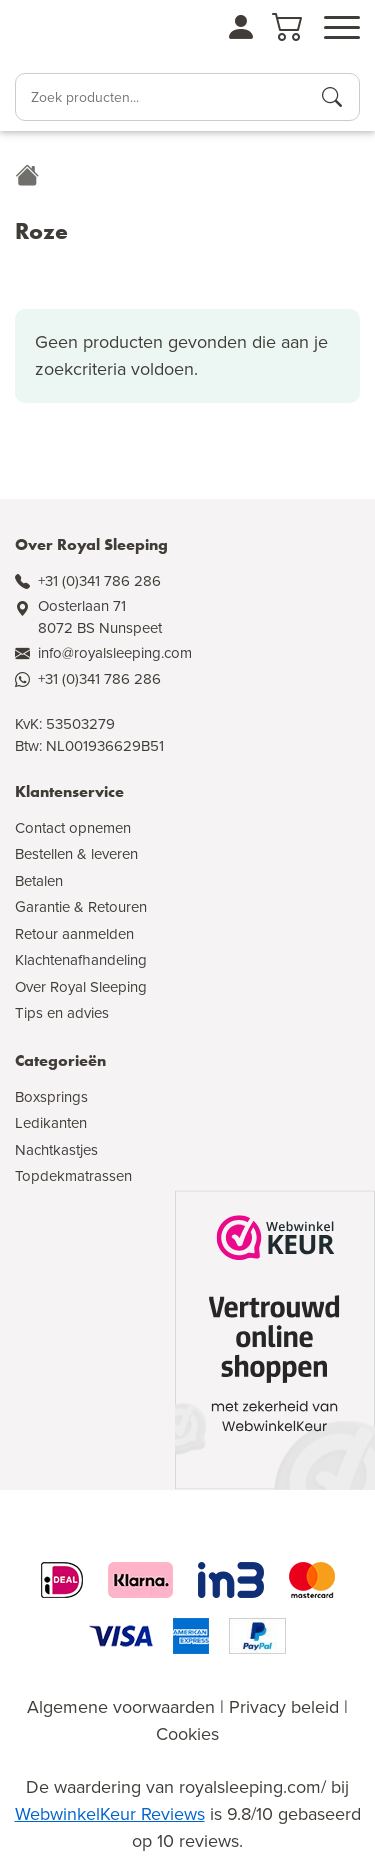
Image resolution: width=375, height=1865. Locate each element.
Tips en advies (62, 1013)
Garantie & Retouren (81, 907)
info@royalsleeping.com (115, 653)
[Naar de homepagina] (70, 34)
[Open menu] (342, 28)
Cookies (187, 1734)
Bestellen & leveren (76, 854)
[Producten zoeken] (332, 97)
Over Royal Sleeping (81, 987)
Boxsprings (51, 1097)
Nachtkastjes (56, 1150)
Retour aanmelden (74, 934)
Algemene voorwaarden (121, 1707)
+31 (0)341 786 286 (99, 581)
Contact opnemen (73, 828)
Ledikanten (51, 1123)
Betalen (39, 881)
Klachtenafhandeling (81, 960)
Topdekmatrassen (73, 1176)
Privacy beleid (284, 1707)
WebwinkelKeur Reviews (110, 1814)
